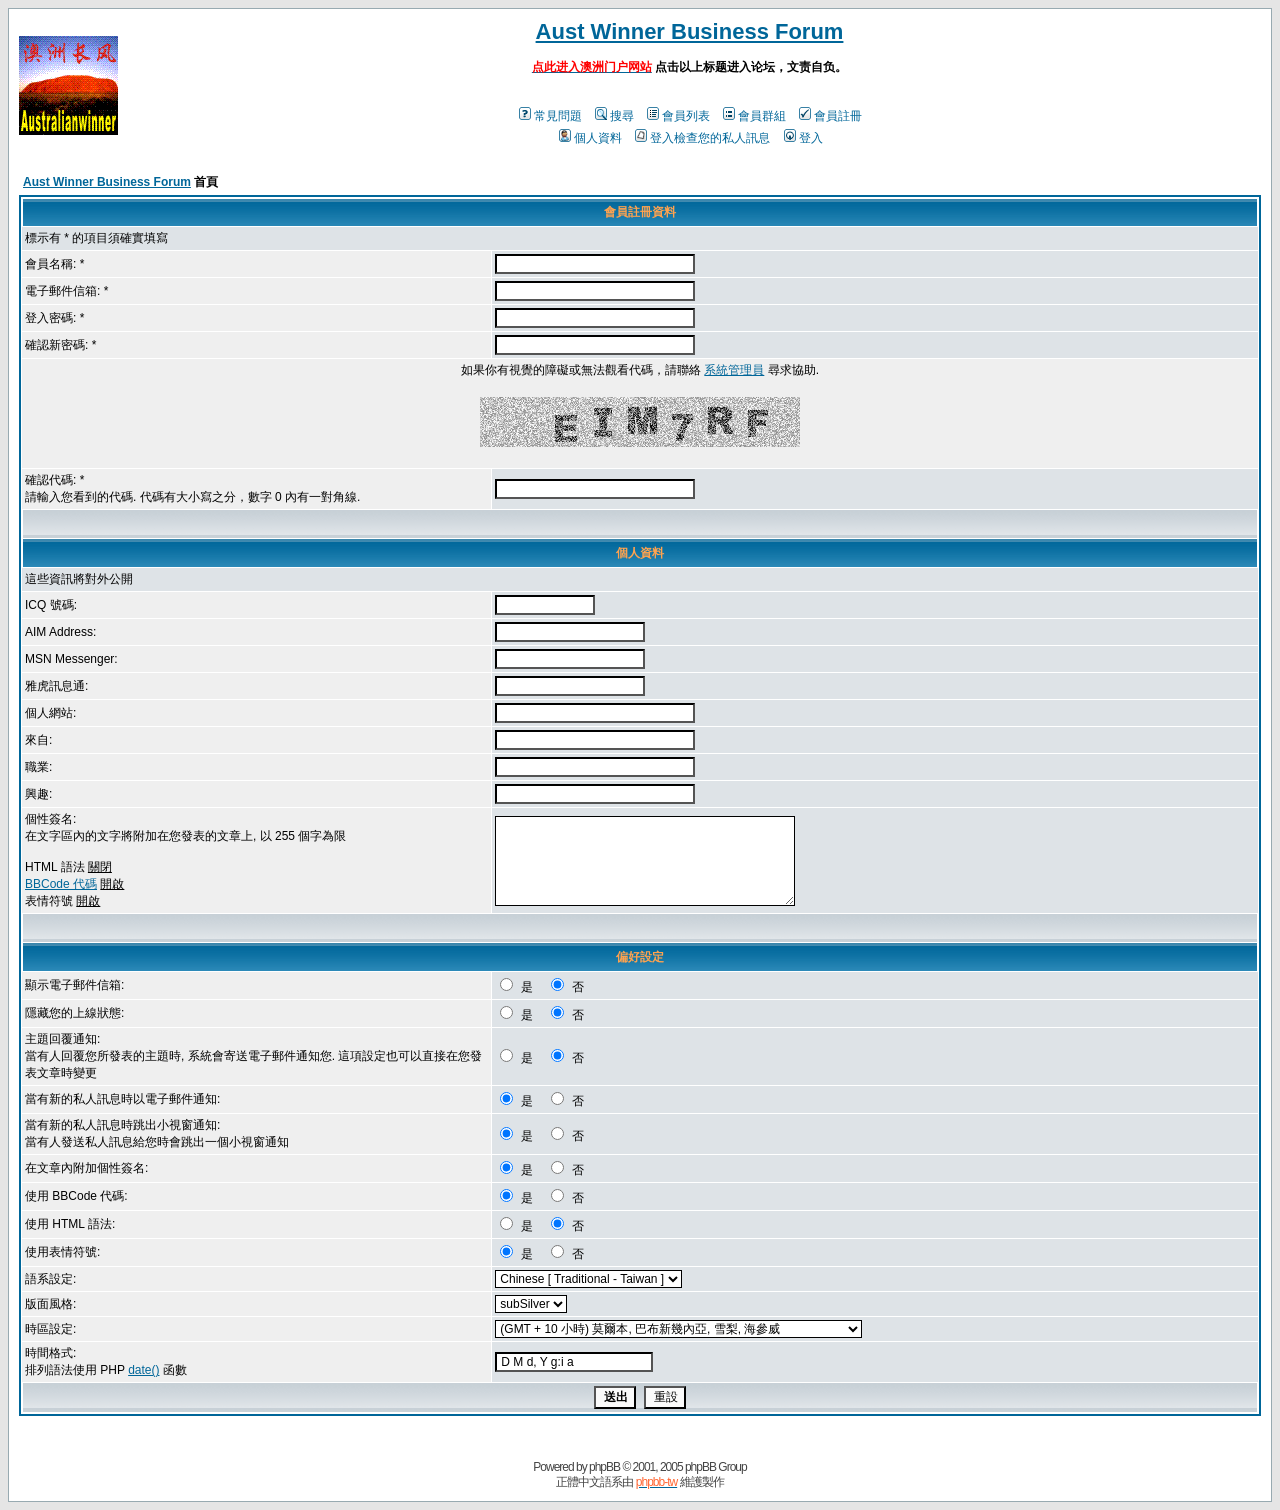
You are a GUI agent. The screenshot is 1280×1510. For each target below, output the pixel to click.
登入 (803, 138)
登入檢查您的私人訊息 (702, 138)
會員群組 (754, 116)
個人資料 (590, 138)
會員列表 (678, 116)
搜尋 (614, 116)
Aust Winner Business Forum (690, 31)
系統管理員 (734, 370)
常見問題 (550, 116)
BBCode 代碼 (61, 884)
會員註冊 (830, 116)
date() (143, 1370)
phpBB (604, 1467)
